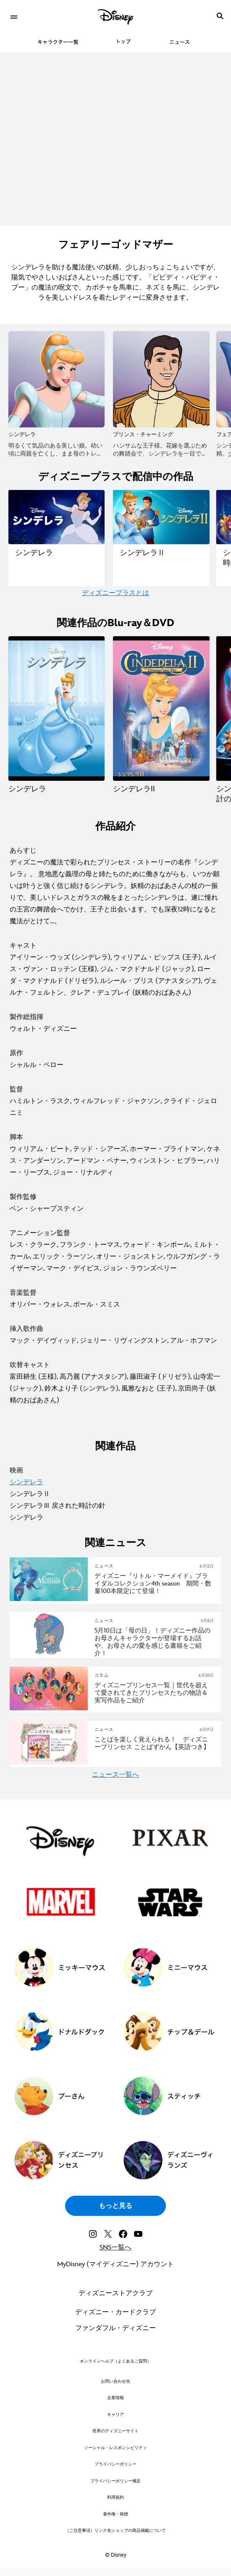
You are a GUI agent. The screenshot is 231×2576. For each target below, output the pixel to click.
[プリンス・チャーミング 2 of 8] (161, 379)
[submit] (220, 16)
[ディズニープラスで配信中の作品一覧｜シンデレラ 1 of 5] (56, 517)
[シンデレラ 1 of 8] (56, 379)
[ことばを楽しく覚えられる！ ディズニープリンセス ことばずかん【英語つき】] (154, 1743)
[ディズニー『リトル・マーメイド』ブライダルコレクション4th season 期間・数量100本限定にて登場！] (154, 1583)
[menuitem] (13, 16)
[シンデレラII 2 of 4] (161, 708)
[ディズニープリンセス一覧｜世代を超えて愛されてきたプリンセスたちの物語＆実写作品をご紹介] (154, 1693)
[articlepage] (49, 1600)
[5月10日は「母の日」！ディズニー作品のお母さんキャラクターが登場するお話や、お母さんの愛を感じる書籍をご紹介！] (154, 1642)
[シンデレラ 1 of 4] (56, 708)
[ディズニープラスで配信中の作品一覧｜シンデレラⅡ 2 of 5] (161, 517)
